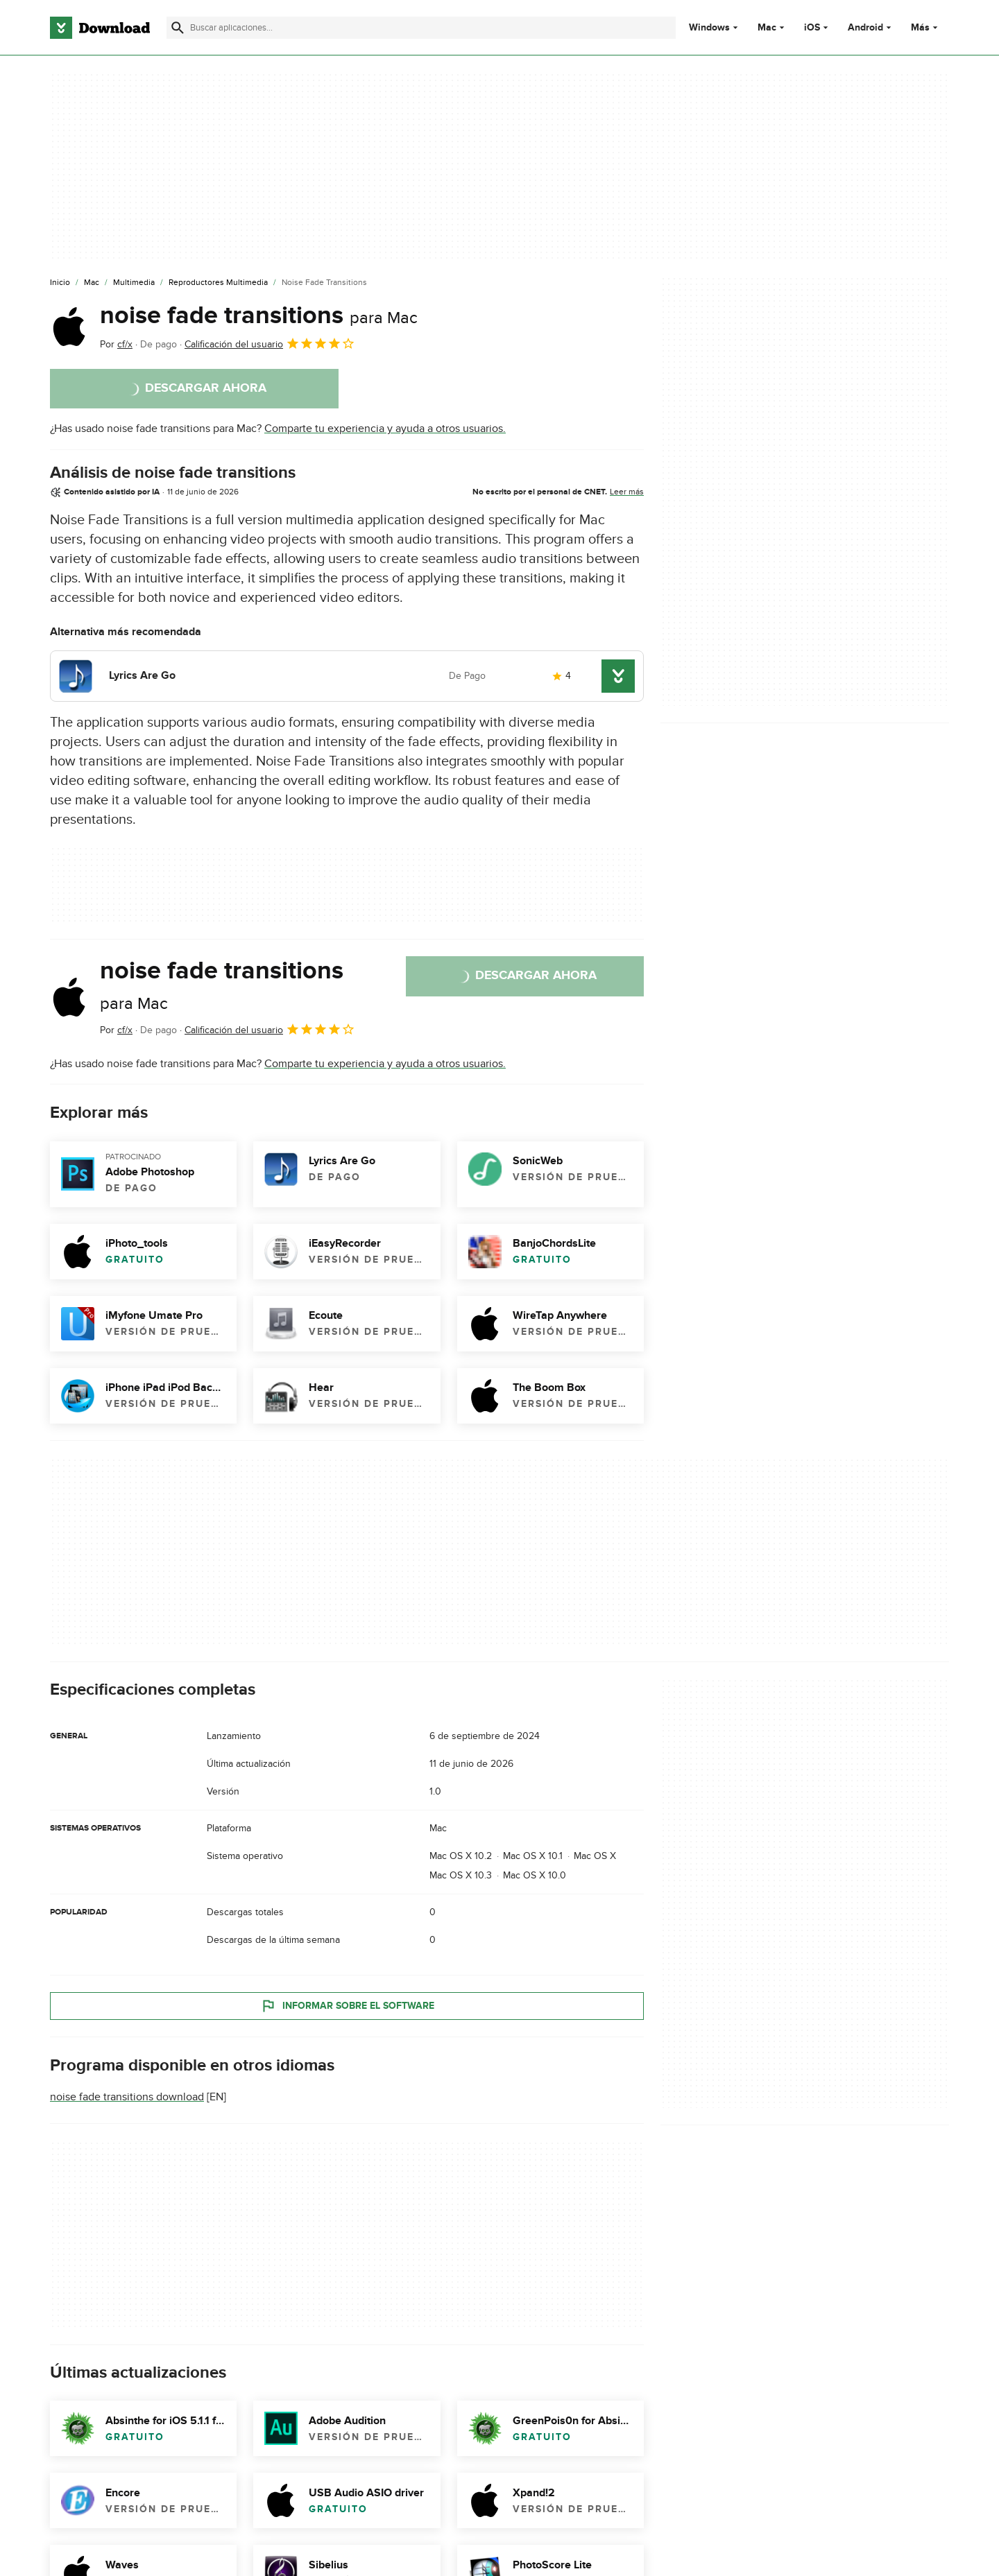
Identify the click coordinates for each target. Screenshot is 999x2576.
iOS (812, 28)
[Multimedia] (134, 283)
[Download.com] (100, 28)
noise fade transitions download (127, 2097)
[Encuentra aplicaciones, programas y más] (420, 28)
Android (865, 28)
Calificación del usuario (270, 343)
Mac (767, 28)
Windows (709, 28)
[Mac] (91, 283)
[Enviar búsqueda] (177, 28)
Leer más (627, 491)
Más (926, 27)
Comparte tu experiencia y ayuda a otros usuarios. (385, 428)
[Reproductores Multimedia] (218, 283)
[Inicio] (60, 283)
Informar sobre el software (347, 2006)
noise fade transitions (259, 315)
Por (116, 344)
